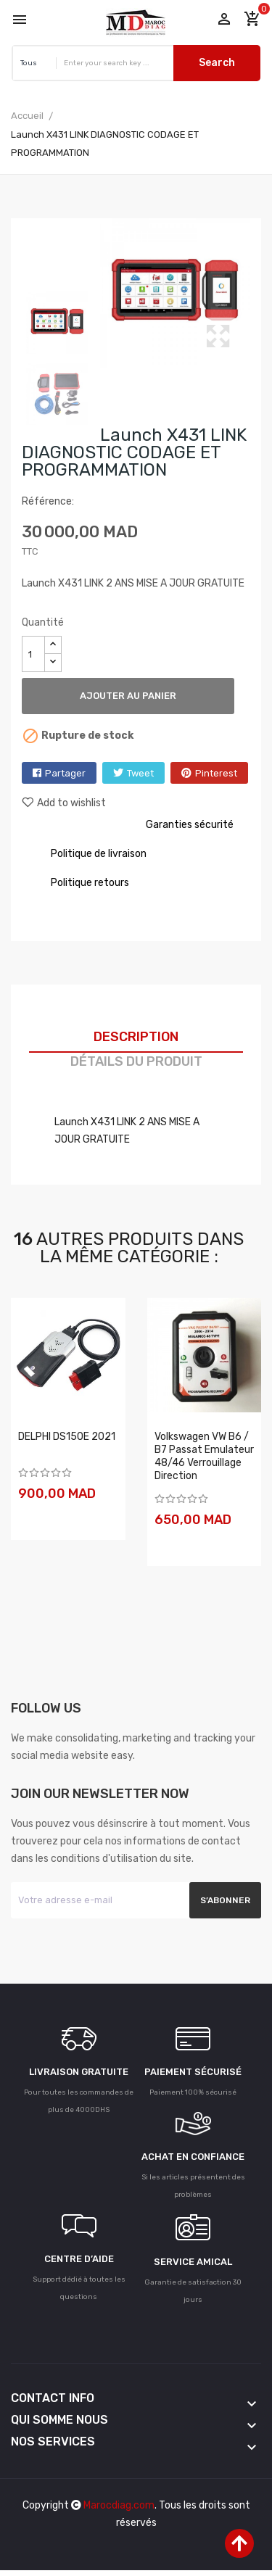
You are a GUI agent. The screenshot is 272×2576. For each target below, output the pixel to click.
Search (217, 63)
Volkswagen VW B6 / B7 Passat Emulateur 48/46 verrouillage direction (204, 1456)
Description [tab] (136, 1037)
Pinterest (216, 773)
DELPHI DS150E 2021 (66, 1436)
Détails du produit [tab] (136, 1061)
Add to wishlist (64, 803)
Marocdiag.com (118, 2505)
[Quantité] (33, 654)
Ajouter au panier (128, 695)
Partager (65, 773)
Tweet (140, 773)
